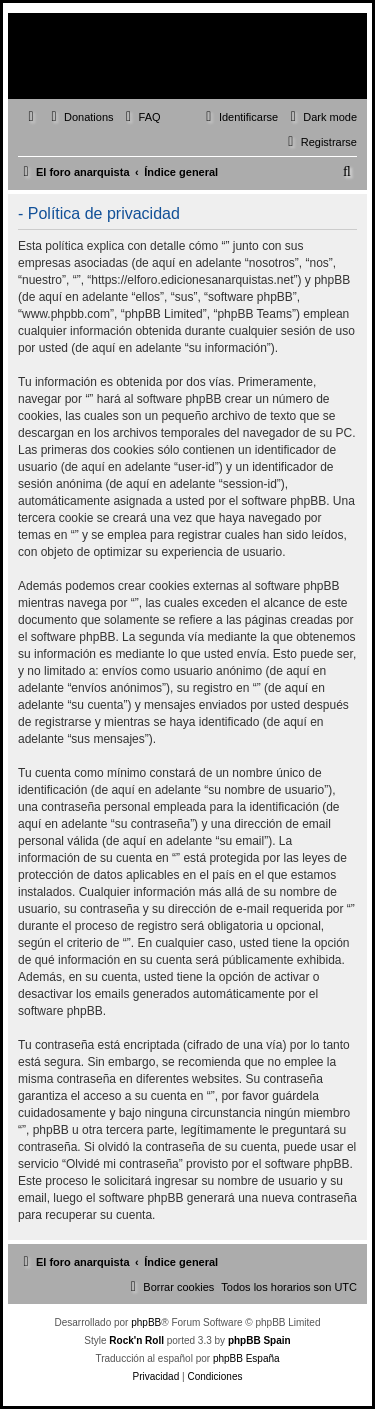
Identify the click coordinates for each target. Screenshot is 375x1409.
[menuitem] (80, 117)
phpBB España (246, 1358)
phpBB (146, 1322)
